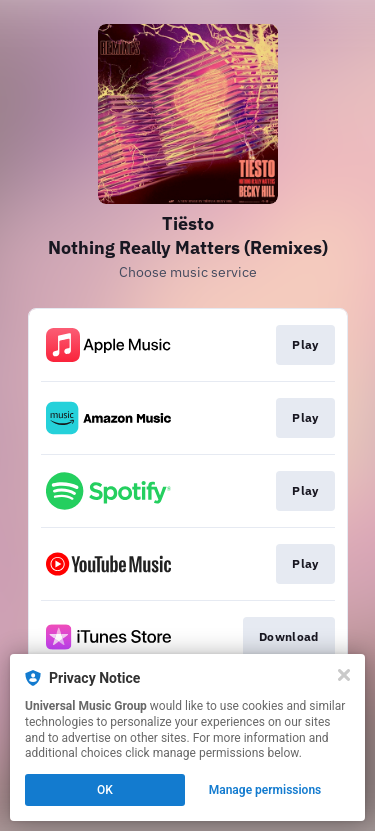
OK (105, 790)
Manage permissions (265, 790)
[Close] (344, 675)
